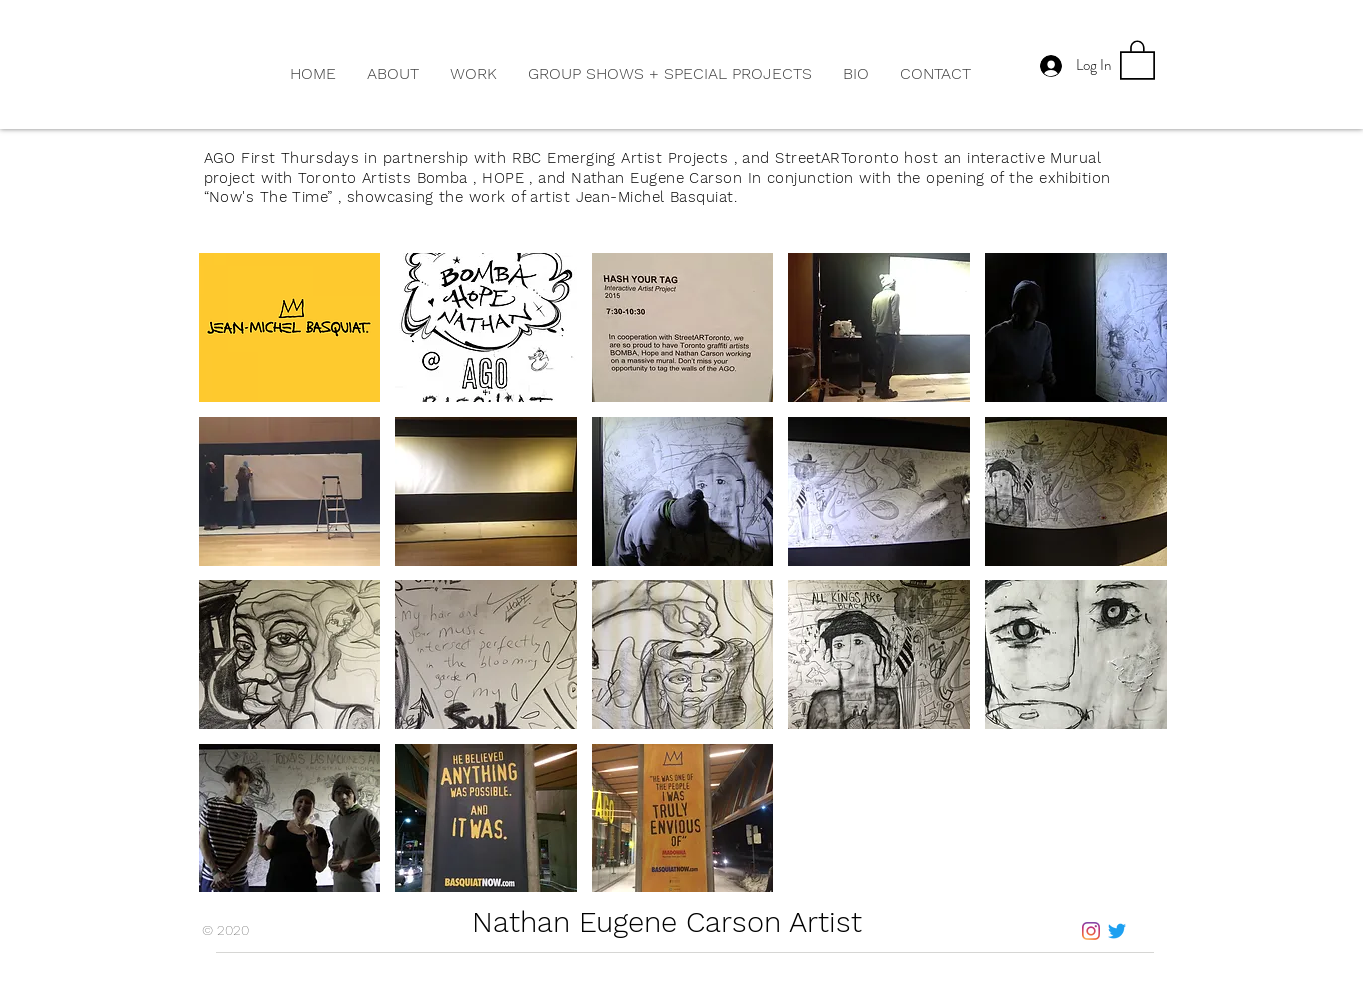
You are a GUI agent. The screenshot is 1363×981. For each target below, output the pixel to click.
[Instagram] (1091, 931)
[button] (473, 74)
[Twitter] (1117, 931)
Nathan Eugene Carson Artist (671, 922)
